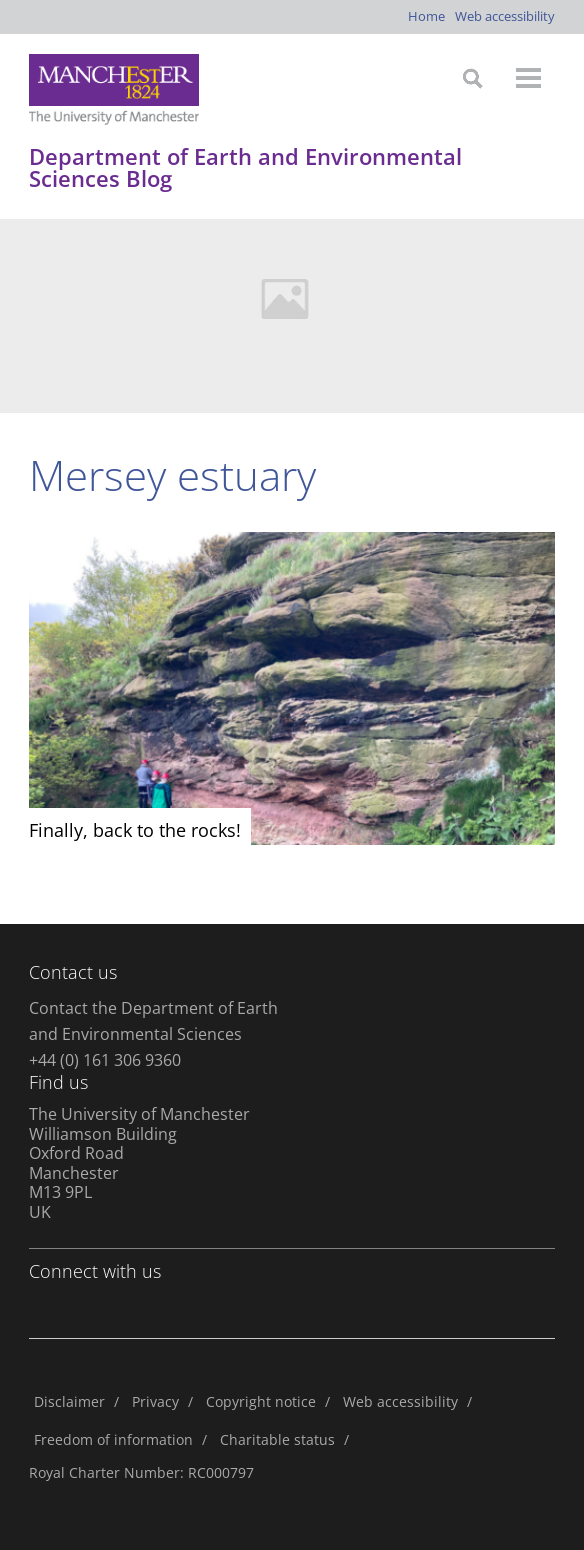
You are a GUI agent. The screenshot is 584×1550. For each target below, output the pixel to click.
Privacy (155, 1401)
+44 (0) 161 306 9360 (105, 1060)
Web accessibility (505, 16)
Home (426, 16)
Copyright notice (261, 1401)
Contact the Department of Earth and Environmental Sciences (153, 1021)
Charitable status (277, 1439)
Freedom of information (113, 1439)
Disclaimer (69, 1401)
